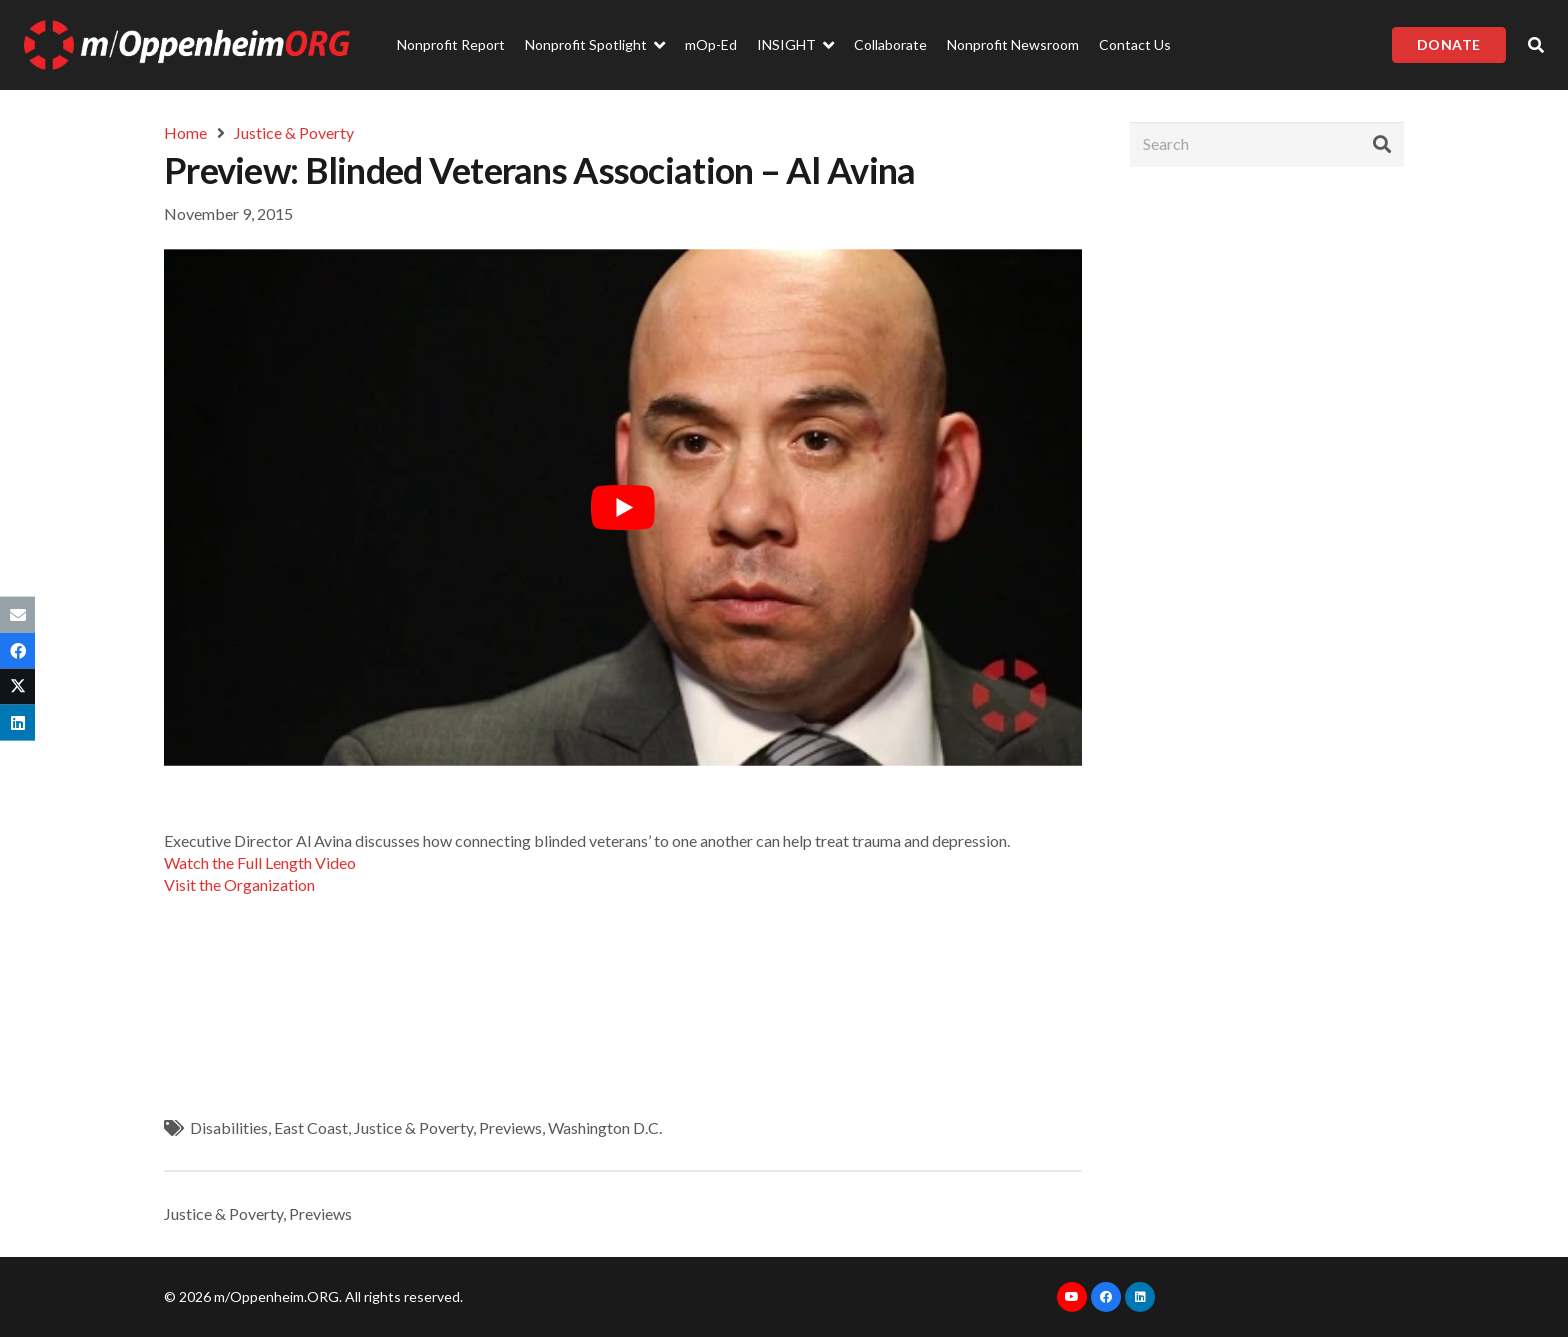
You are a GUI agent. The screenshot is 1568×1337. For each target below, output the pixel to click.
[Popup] (1536, 45)
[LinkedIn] (1140, 1297)
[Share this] (17, 650)
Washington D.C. (605, 1127)
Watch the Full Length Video (260, 862)
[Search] (1267, 144)
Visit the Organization (239, 884)
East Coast (311, 1127)
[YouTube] (1072, 1297)
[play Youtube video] (623, 507)
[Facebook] (1106, 1297)
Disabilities (229, 1127)
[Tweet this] (17, 687)
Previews (510, 1127)
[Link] (187, 45)
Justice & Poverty (413, 1127)
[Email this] (17, 614)
